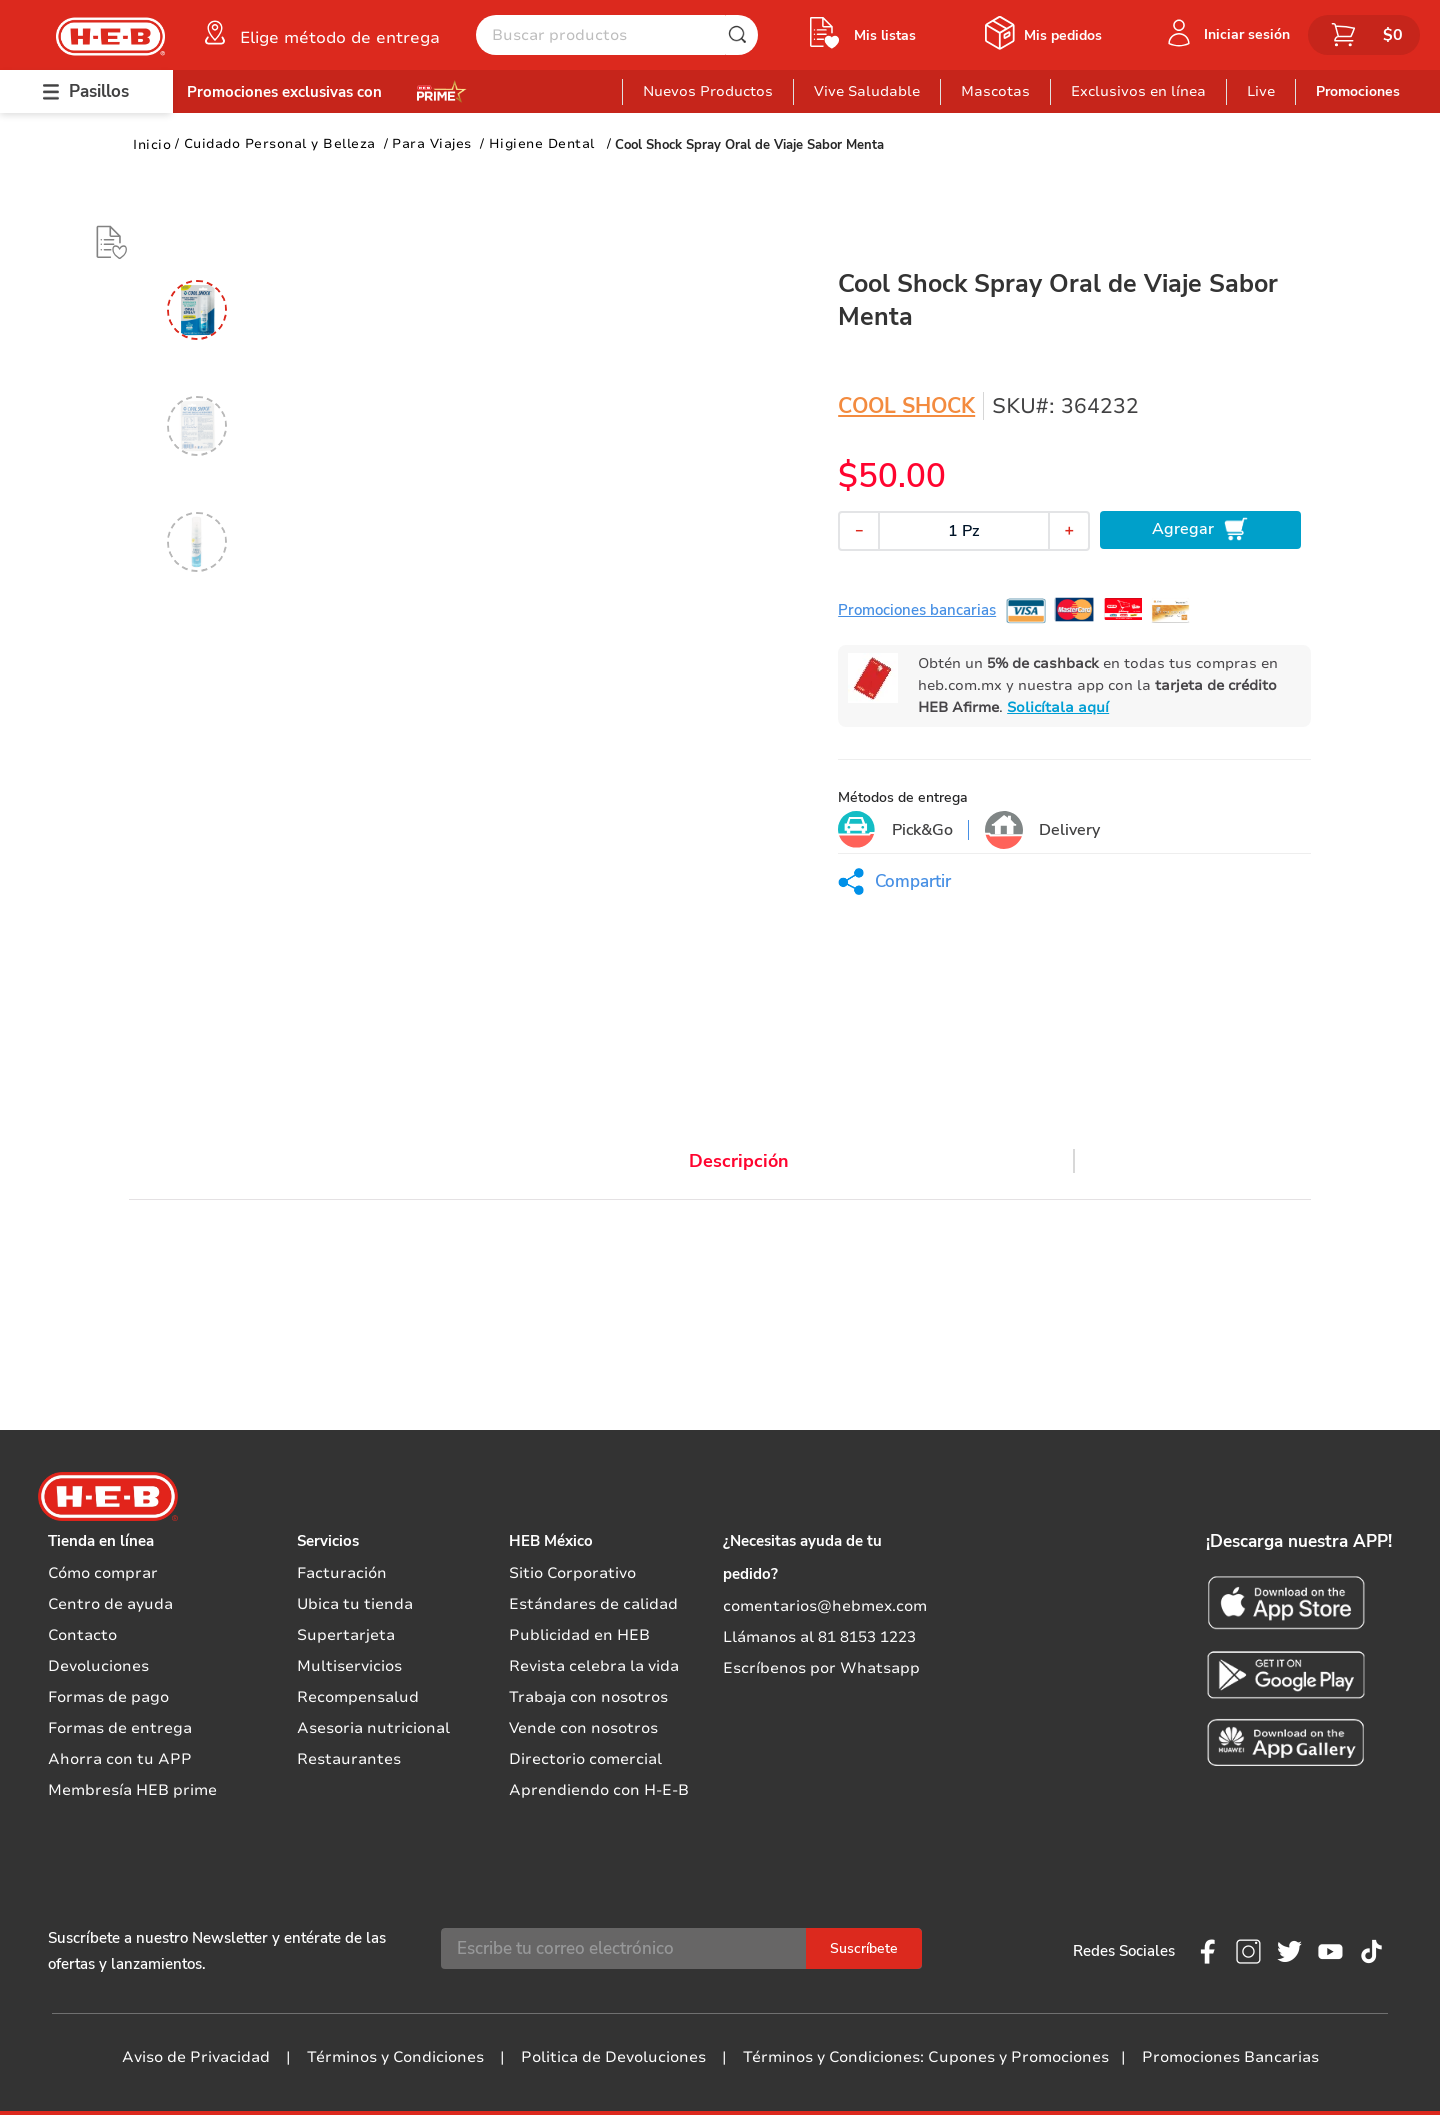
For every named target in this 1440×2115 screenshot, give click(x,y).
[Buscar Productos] (742, 35)
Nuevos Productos (708, 91)
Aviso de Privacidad (196, 2057)
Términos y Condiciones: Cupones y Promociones (926, 2057)
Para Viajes (432, 144)
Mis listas (885, 35)
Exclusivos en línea (1138, 91)
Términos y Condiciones (395, 2057)
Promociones (1358, 91)
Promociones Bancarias (1230, 2057)
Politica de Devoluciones (613, 2057)
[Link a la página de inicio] (152, 144)
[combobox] (617, 35)
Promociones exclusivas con (284, 92)
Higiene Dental (542, 144)
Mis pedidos (1063, 35)
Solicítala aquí (1058, 707)
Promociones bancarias (917, 610)
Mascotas (995, 91)
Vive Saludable (867, 91)
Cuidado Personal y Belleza (280, 144)
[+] (1069, 531)
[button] (320, 33)
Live (1261, 91)
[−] (859, 531)
